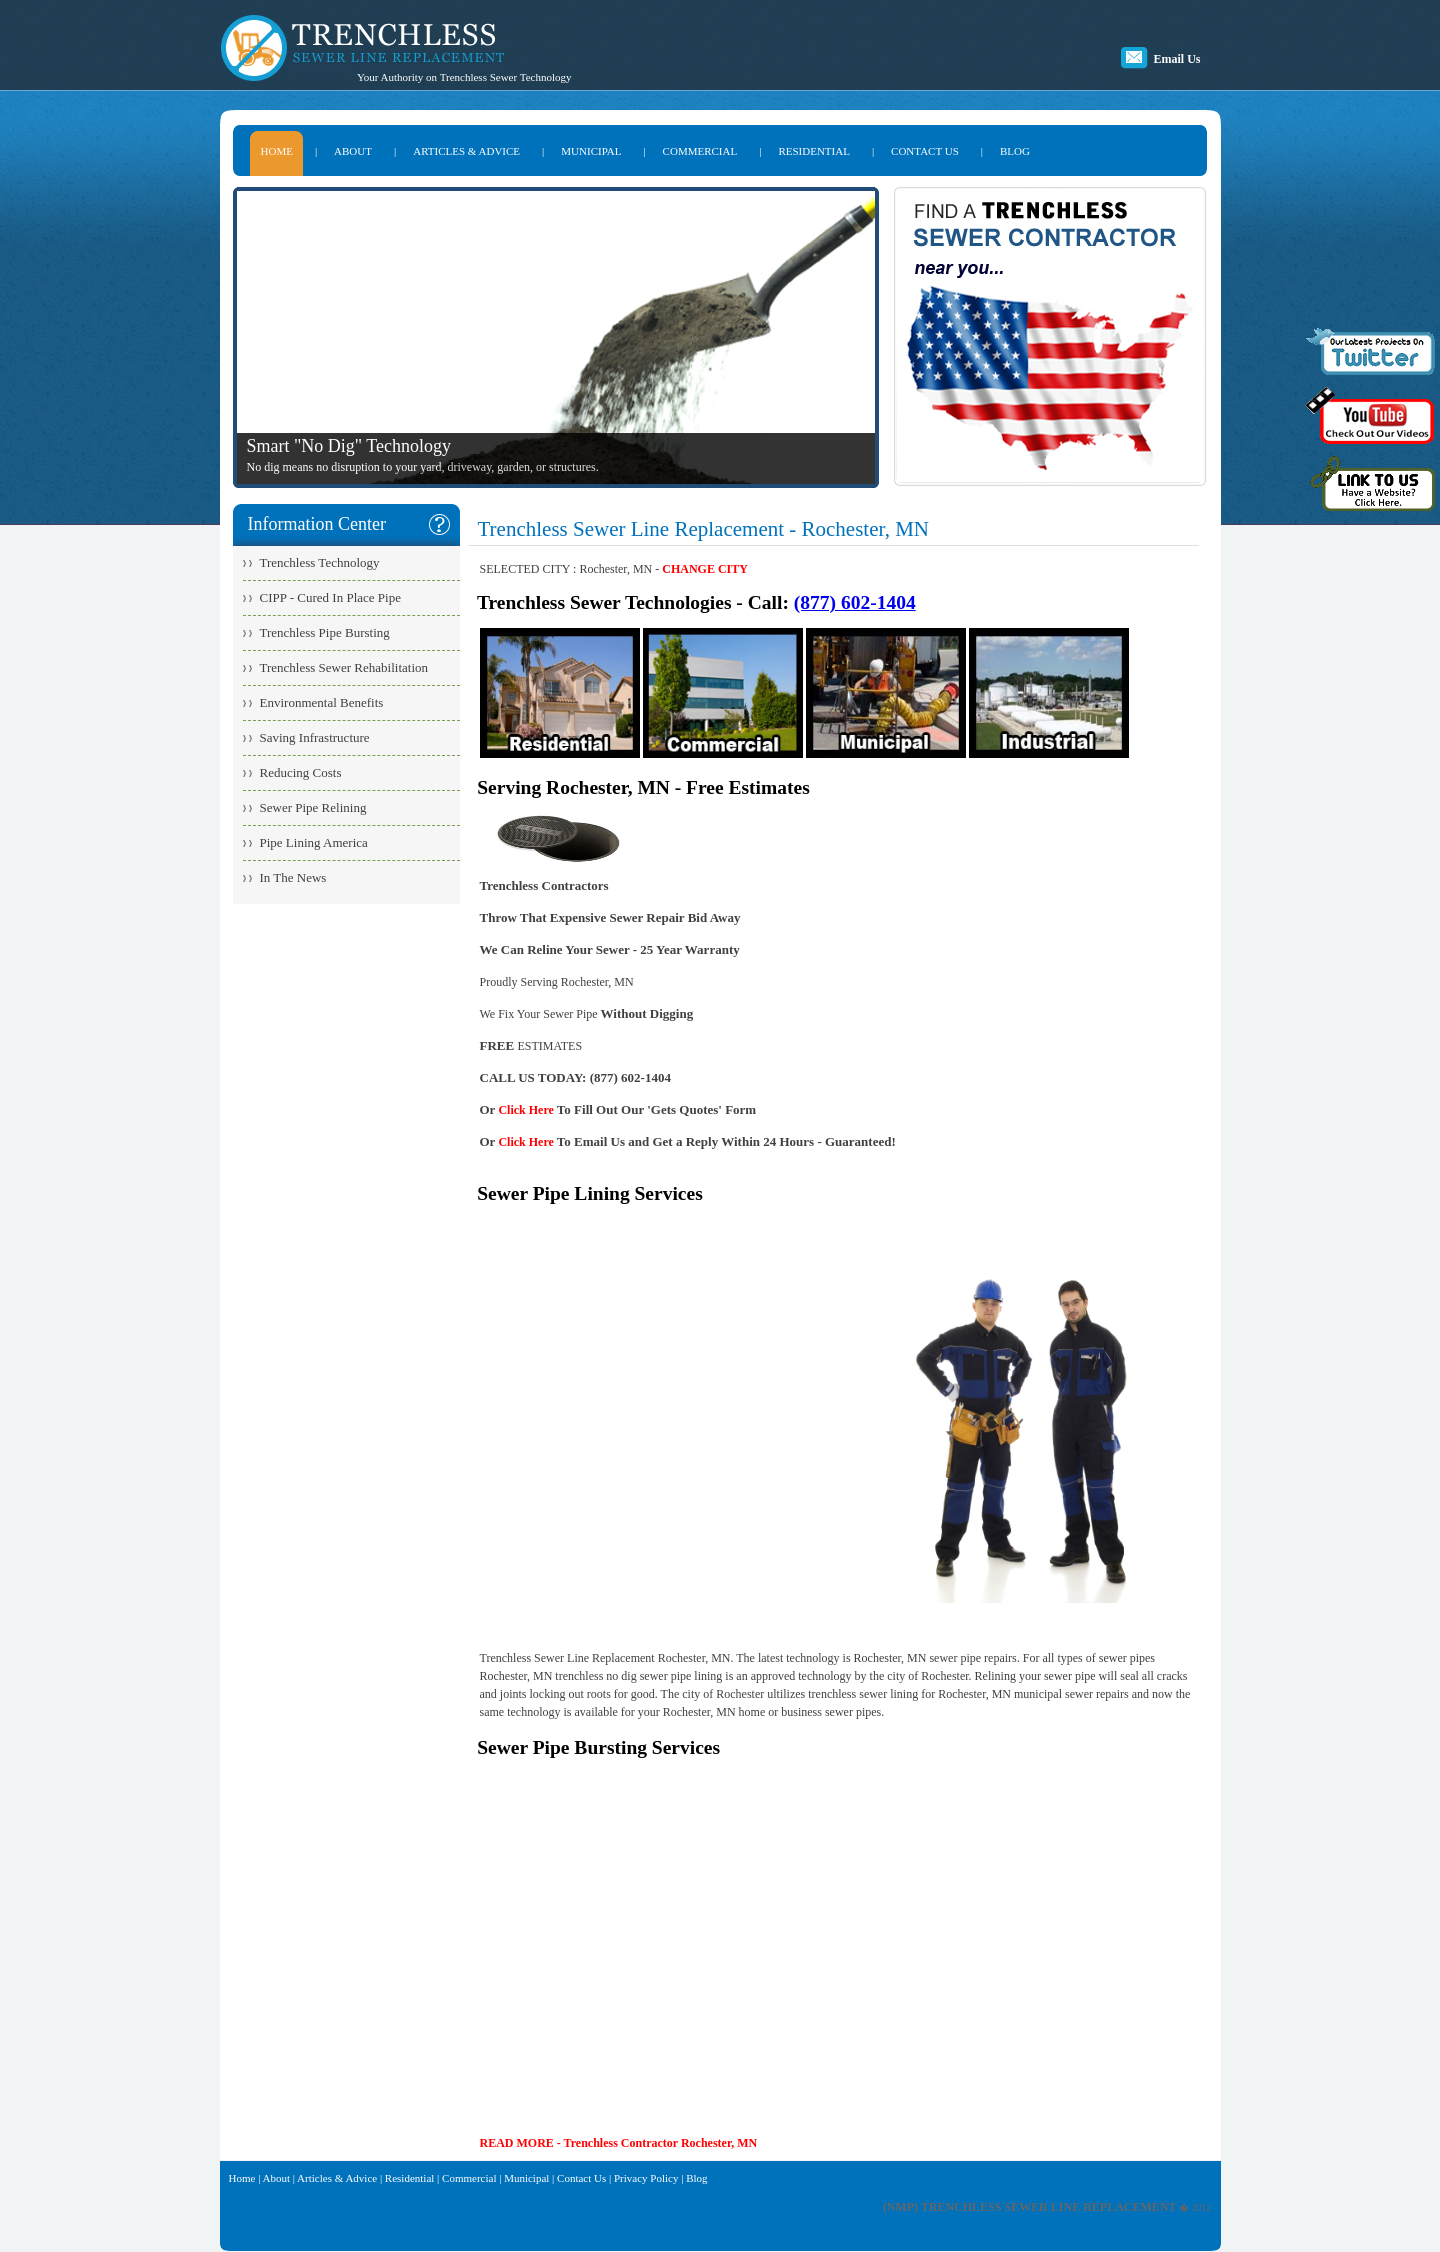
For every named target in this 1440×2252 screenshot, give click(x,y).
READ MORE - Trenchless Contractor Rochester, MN (619, 2143)
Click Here (525, 1110)
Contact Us (581, 2178)
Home (242, 2178)
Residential (410, 2178)
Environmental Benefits (322, 702)
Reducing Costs (301, 772)
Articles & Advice (337, 2178)
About (277, 2178)
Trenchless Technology (320, 562)
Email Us (1176, 59)
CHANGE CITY (705, 569)
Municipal (526, 2178)
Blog (696, 2178)
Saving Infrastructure (315, 737)
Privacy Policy (646, 2178)
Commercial (469, 2178)
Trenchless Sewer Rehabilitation (344, 667)
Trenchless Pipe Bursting (325, 632)
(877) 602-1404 (855, 602)
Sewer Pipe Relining (313, 807)
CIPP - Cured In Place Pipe (330, 597)
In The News (293, 877)
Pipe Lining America (314, 842)
